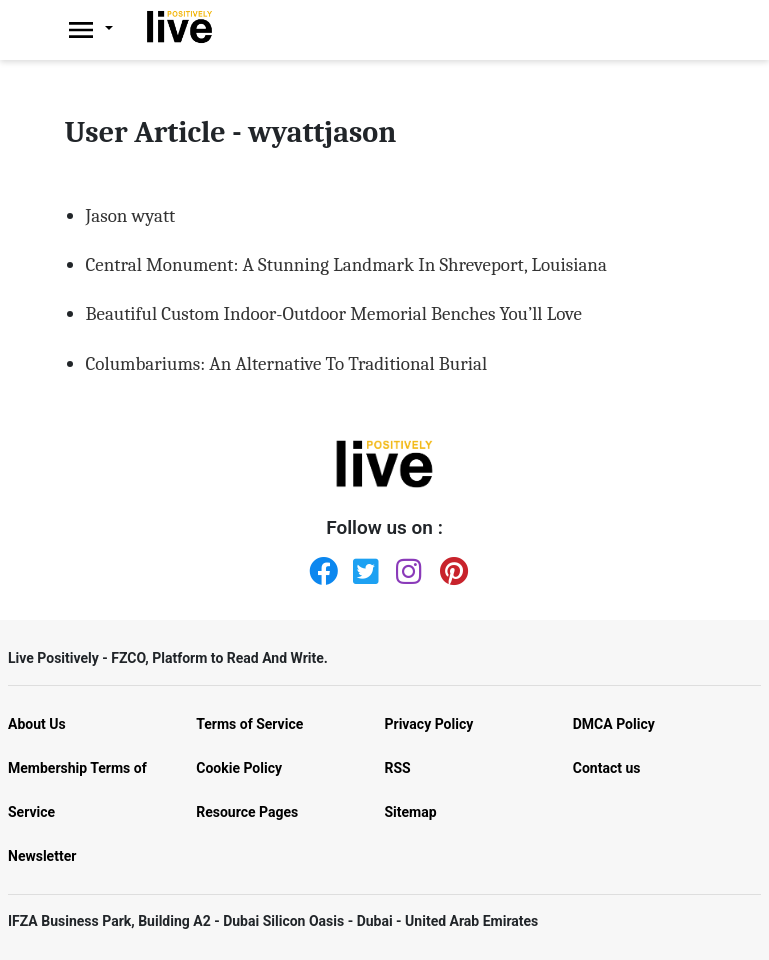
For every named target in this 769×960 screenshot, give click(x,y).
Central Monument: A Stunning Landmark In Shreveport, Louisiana (346, 265)
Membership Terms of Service (77, 790)
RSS (398, 768)
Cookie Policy (239, 768)
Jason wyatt (131, 216)
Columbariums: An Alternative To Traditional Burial (287, 364)
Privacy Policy (429, 724)
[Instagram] (406, 567)
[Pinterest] (450, 567)
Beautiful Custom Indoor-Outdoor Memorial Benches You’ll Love (334, 314)
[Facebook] (319, 567)
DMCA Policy (614, 724)
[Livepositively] (101, 30)
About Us (37, 724)
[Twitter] (363, 567)
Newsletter (42, 856)
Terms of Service (249, 724)
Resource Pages (247, 812)
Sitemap (411, 812)
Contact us (607, 768)
